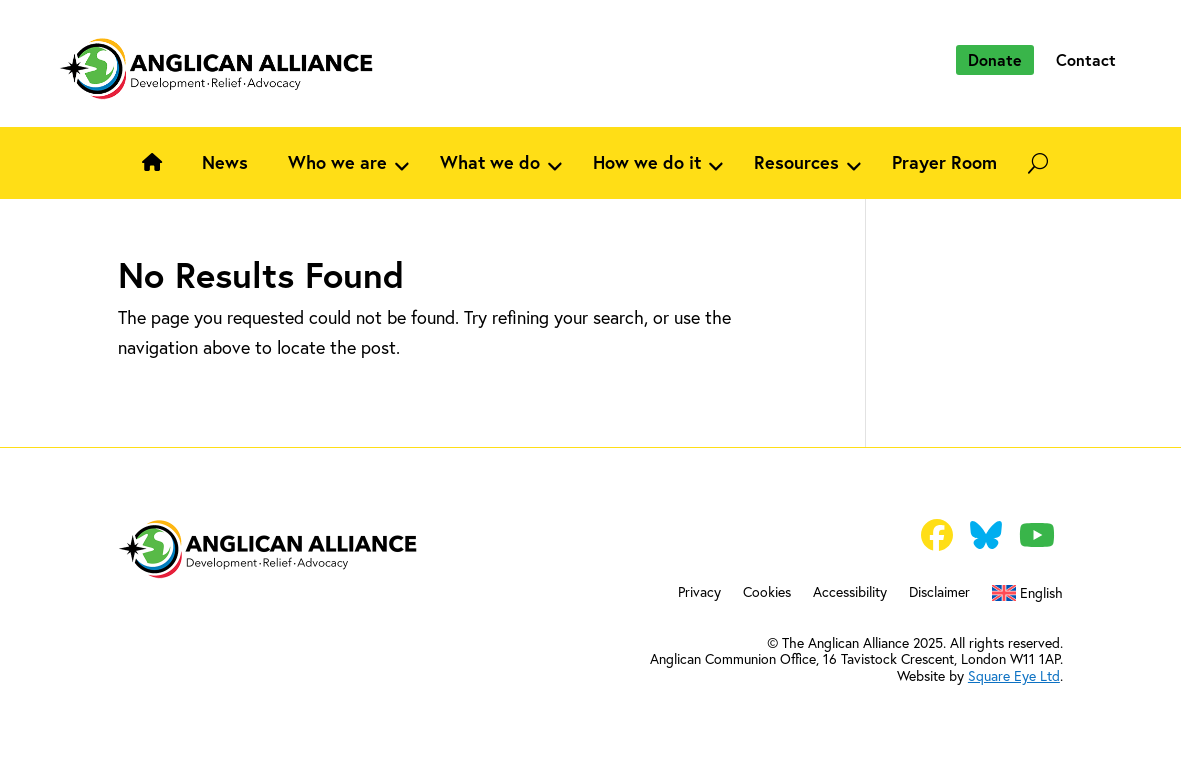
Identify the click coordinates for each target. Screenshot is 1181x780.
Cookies (767, 593)
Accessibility (850, 593)
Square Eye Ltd (1014, 676)
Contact (1086, 59)
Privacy (699, 593)
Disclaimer (939, 593)
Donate (995, 59)
